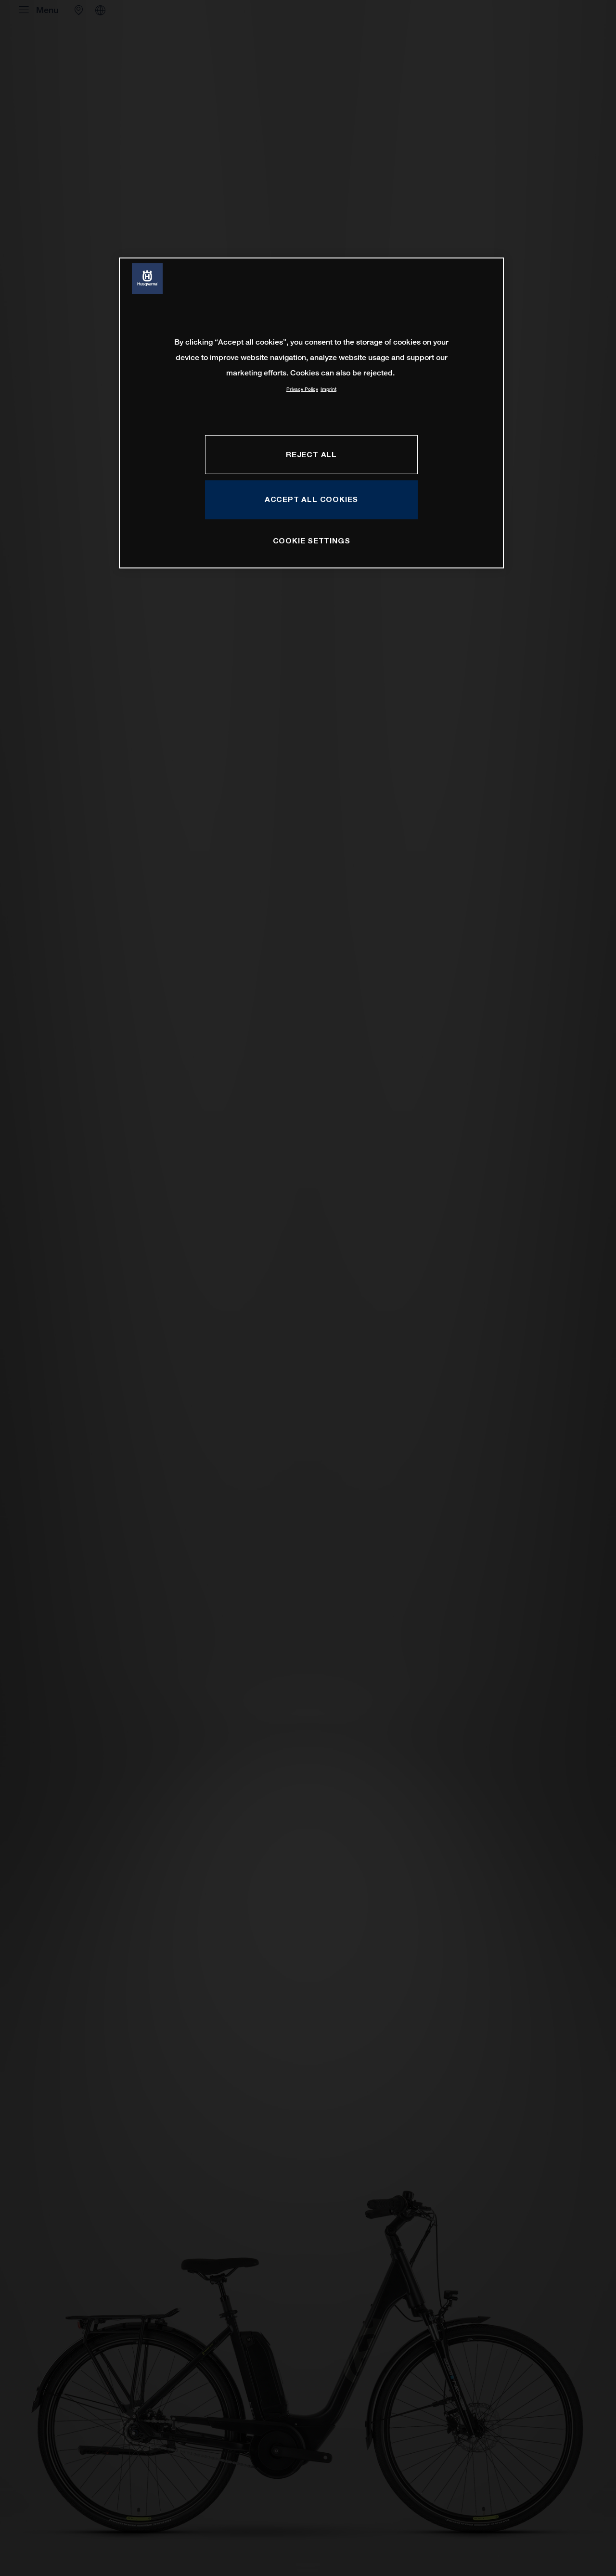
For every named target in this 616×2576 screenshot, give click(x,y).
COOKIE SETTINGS (311, 540)
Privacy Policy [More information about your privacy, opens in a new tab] (302, 389)
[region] (311, 413)
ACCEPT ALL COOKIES (311, 499)
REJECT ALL (311, 454)
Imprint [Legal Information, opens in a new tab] (328, 389)
